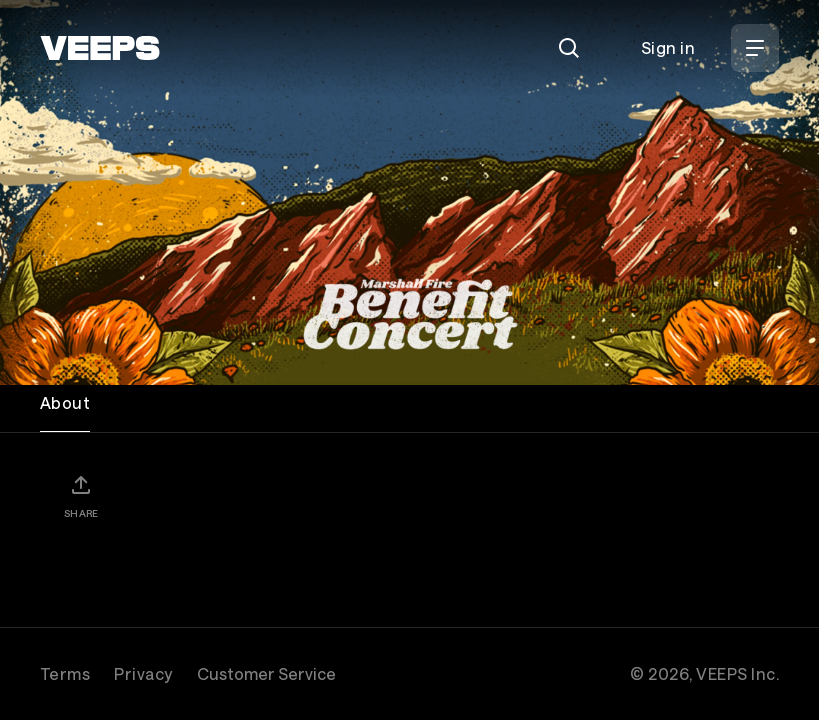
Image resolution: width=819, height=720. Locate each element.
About (65, 402)
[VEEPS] (100, 48)
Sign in (668, 47)
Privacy (143, 673)
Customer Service (266, 673)
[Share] (81, 496)
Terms (65, 673)
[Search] (569, 48)
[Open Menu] (755, 48)
